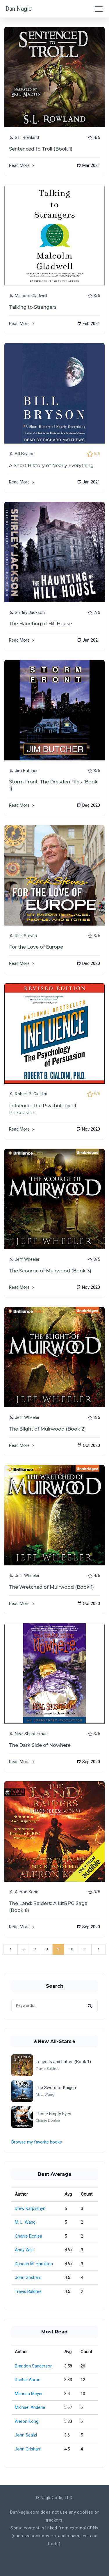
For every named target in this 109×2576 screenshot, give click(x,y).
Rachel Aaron (27, 2379)
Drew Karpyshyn (30, 2208)
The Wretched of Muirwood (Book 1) (51, 1587)
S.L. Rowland (27, 137)
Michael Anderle (30, 2407)
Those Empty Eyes (53, 2113)
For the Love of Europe (36, 947)
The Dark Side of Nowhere (40, 1745)
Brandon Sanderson (34, 2366)
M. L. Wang (25, 2222)
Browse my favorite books (36, 2142)
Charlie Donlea (28, 2236)
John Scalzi (26, 2435)
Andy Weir (24, 2249)
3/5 (97, 295)
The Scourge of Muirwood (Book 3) (50, 1271)
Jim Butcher (26, 770)
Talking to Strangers (33, 307)
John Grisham (28, 2277)
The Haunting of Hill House (40, 623)
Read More (22, 165)
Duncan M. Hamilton (34, 2263)
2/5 (97, 612)
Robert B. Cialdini (31, 1094)
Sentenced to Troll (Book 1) (40, 149)
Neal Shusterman (31, 1733)
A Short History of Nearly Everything (51, 465)
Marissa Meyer (29, 2393)
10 (71, 1949)
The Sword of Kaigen (56, 2087)
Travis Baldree (28, 2291)
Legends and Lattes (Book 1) (63, 2061)
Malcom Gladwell (31, 295)
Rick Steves (26, 935)
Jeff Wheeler (27, 1259)
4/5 (97, 137)
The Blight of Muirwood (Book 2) (47, 1429)
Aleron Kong (26, 1892)
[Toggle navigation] (98, 8)
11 (85, 1949)
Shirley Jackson (30, 612)
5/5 (97, 453)
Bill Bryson (25, 453)
